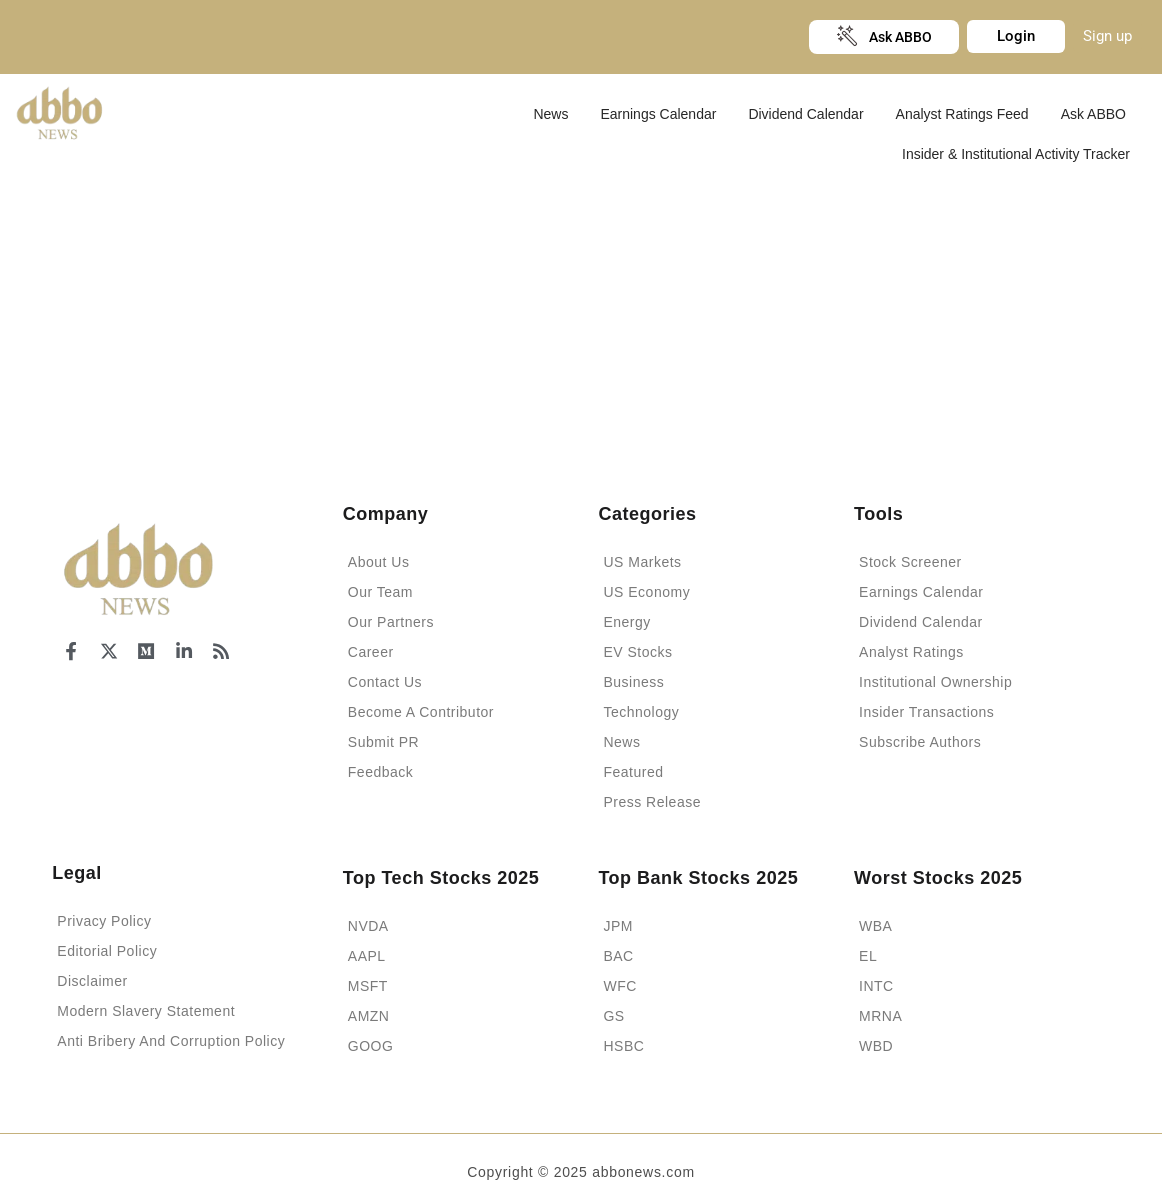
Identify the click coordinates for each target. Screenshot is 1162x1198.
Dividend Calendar (805, 114)
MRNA (880, 1016)
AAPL (367, 956)
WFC (619, 986)
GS (613, 1016)
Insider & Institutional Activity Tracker (1016, 154)
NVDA (368, 926)
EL (868, 956)
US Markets (642, 562)
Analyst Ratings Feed (962, 114)
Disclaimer (92, 981)
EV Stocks (637, 652)
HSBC (623, 1046)
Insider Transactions (926, 712)
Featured (633, 772)
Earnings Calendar (658, 114)
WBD (876, 1046)
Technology (641, 712)
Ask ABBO (1093, 114)
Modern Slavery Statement (146, 1011)
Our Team (380, 592)
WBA (875, 926)
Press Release (652, 802)
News (550, 114)
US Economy (646, 592)
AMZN (369, 1016)
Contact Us (385, 682)
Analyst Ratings (911, 652)
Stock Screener (910, 562)
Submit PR (383, 742)
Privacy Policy (104, 921)
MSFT (368, 986)
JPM (618, 926)
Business (633, 682)
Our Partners (391, 622)
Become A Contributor (421, 712)
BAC (618, 956)
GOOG (371, 1046)
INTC (876, 986)
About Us (379, 562)
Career (371, 652)
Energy (626, 622)
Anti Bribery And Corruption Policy (171, 1041)
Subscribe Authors (920, 742)
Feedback (380, 772)
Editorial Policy (107, 951)
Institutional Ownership (935, 682)
